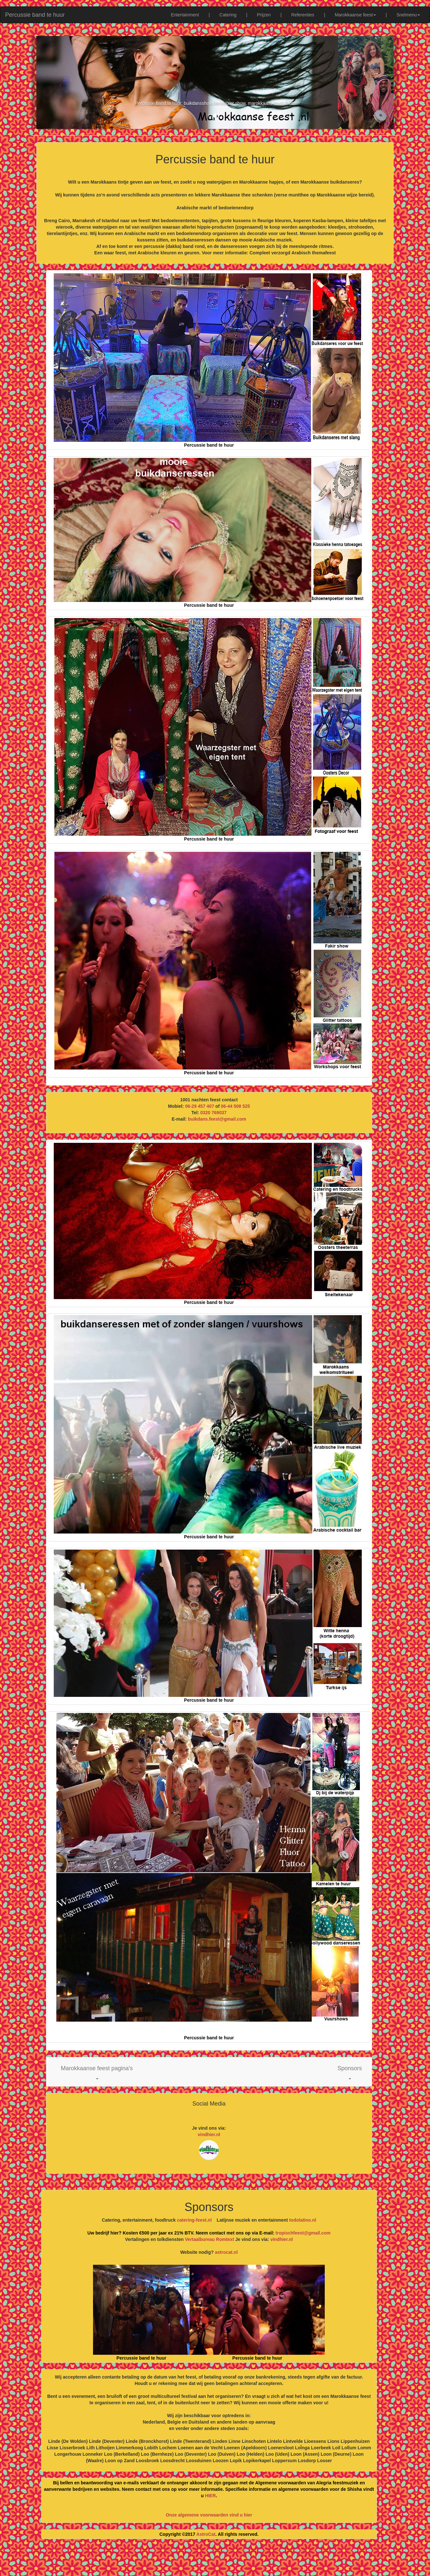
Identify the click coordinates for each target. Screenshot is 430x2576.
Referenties (302, 14)
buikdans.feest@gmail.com (217, 1119)
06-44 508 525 (235, 1106)
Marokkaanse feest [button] (355, 14)
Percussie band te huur (35, 15)
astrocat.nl (226, 2252)
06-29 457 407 (199, 1106)
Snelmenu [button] (408, 14)
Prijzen (264, 14)
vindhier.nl (209, 2134)
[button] (97, 2071)
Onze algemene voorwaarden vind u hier (209, 2514)
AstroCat (205, 2534)
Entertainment (185, 14)
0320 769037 (213, 1112)
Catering (228, 14)
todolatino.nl (302, 2220)
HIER (210, 2495)
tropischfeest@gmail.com (302, 2232)
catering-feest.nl (194, 2220)
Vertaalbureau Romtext (209, 2239)
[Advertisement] (215, 2559)
